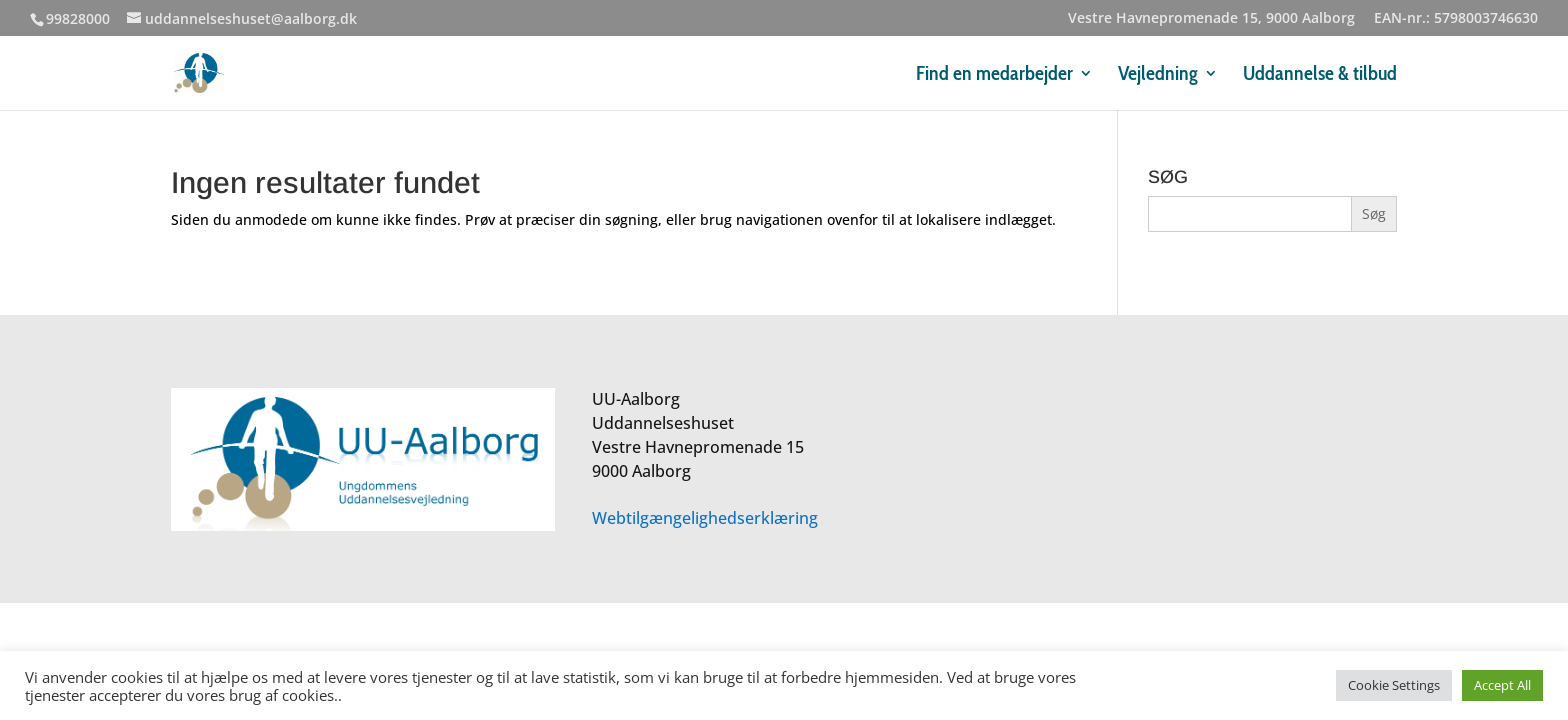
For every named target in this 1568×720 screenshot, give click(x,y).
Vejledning (1158, 75)
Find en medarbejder (994, 75)
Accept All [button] (1502, 685)
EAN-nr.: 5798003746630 (1456, 19)
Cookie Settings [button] (1394, 685)
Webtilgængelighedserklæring (705, 518)
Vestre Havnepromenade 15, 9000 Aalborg (1211, 19)
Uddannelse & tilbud (1320, 75)
